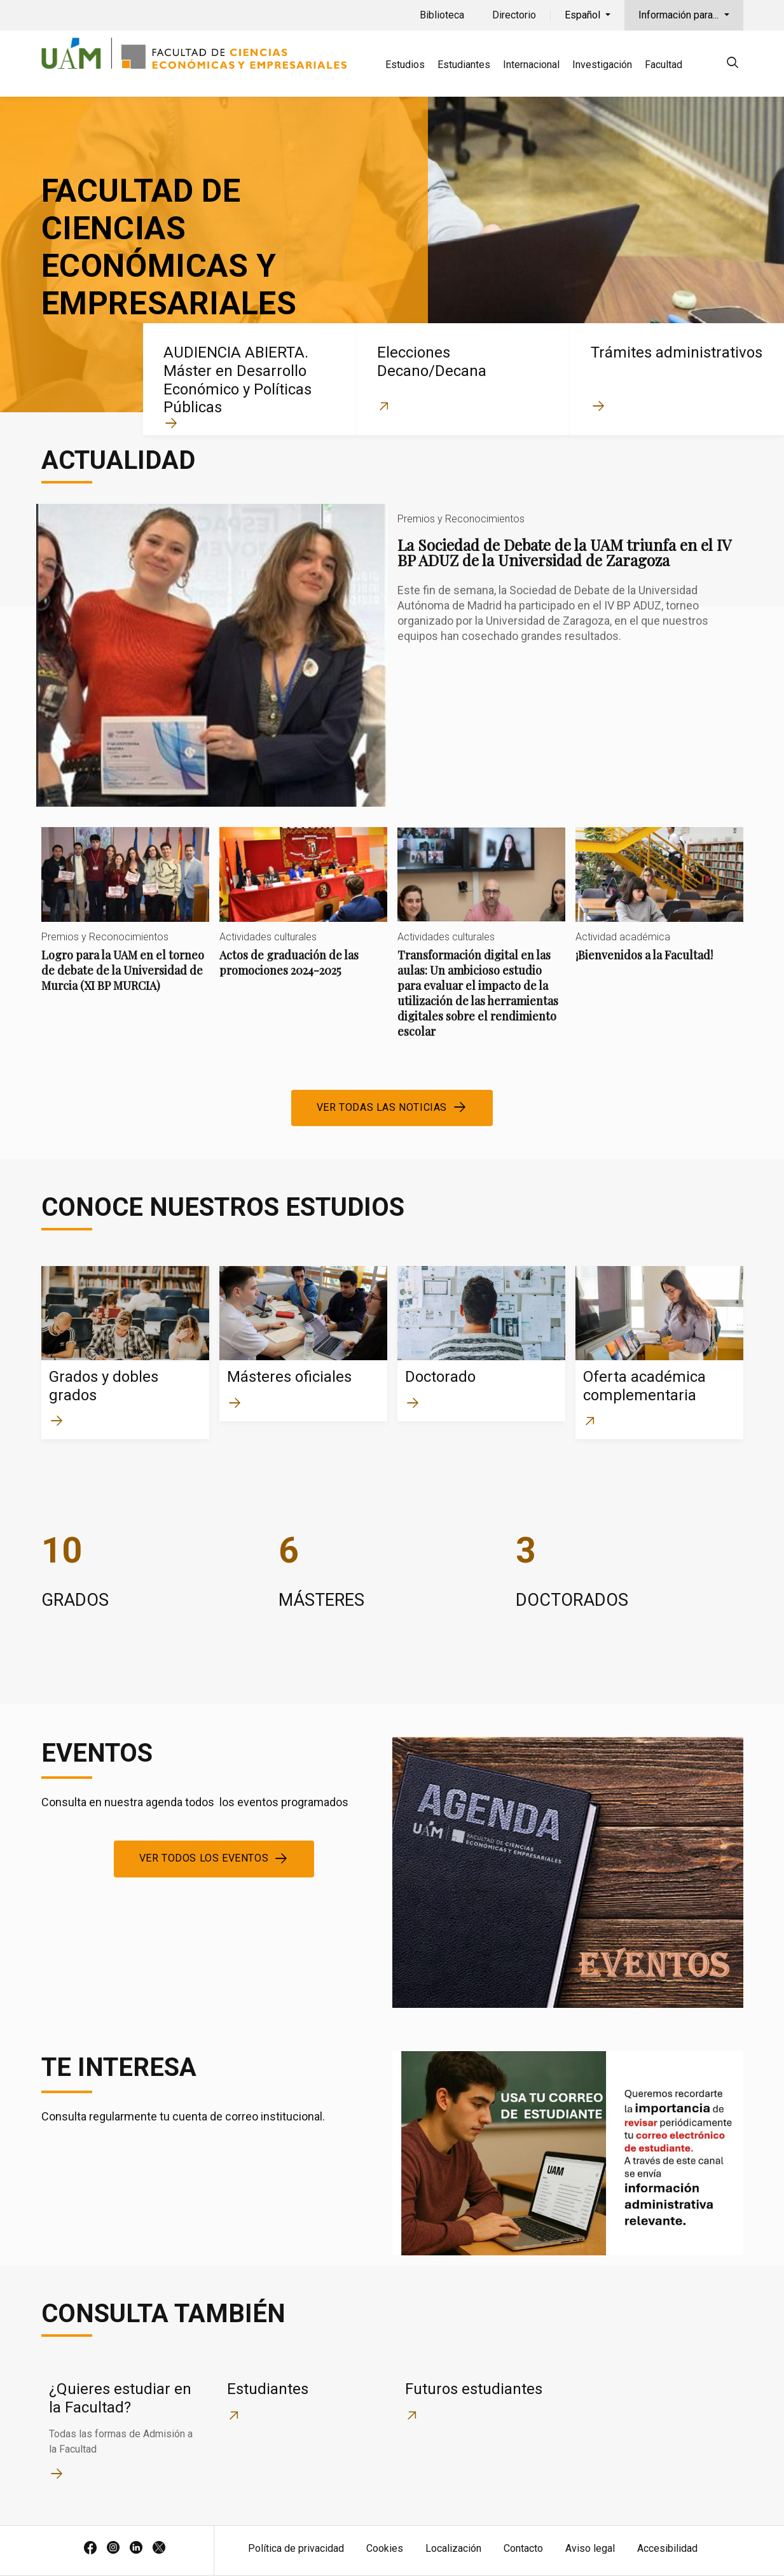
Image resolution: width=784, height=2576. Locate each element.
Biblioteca (442, 15)
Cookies (384, 2548)
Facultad (663, 65)
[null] (732, 64)
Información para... (679, 15)
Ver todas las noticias (382, 1107)
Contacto (523, 2548)
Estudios (405, 65)
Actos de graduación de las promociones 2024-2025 (303, 912)
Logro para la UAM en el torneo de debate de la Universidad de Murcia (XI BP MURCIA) (125, 920)
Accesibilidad (667, 2548)
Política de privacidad (296, 2548)
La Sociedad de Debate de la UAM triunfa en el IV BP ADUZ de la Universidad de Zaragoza (392, 655)
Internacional (531, 65)
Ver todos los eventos (204, 1858)
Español (584, 15)
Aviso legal (590, 2548)
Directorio (514, 15)
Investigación (602, 65)
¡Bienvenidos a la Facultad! (659, 905)
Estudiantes (463, 65)
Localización (453, 2548)
